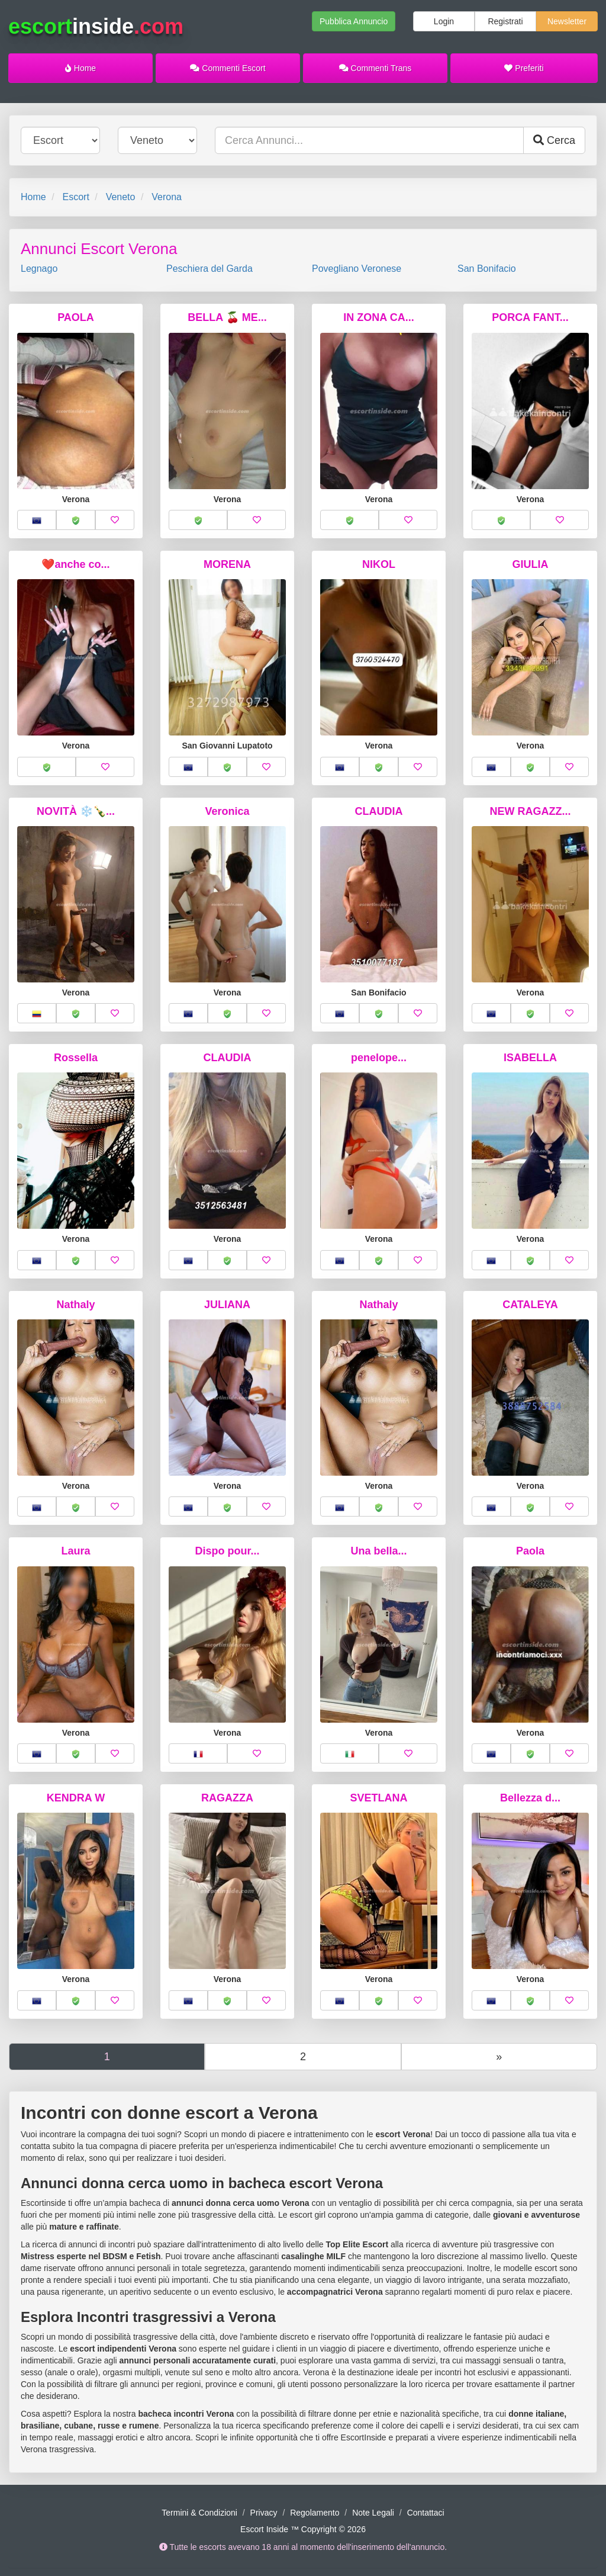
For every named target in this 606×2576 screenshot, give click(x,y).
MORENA (227, 564)
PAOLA (75, 317)
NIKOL (378, 564)
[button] (36, 520)
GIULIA (530, 564)
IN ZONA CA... (378, 317)
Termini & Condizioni (199, 2512)
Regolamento (314, 2512)
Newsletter (566, 21)
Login (444, 21)
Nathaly (75, 1305)
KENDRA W (76, 1798)
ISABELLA (530, 1058)
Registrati (505, 21)
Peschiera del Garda (209, 269)
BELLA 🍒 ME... (227, 317)
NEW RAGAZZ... (530, 811)
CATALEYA (530, 1305)
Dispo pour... (227, 1551)
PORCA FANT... (530, 317)
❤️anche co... (75, 564)
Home (80, 68)
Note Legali (373, 2512)
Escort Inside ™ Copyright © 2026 (303, 2529)
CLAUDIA (379, 811)
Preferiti (523, 68)
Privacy (264, 2512)
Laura (75, 1551)
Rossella (76, 1058)
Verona (167, 197)
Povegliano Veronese (356, 269)
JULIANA (227, 1305)
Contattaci (425, 2512)
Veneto (121, 197)
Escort (75, 197)
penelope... (379, 1058)
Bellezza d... (530, 1798)
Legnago (39, 269)
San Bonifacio (486, 269)
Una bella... (378, 1551)
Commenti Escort (227, 68)
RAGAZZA (227, 1798)
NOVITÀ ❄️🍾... (76, 811)
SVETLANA (378, 1798)
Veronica (227, 811)
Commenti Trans (375, 68)
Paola (530, 1551)
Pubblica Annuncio (354, 21)
